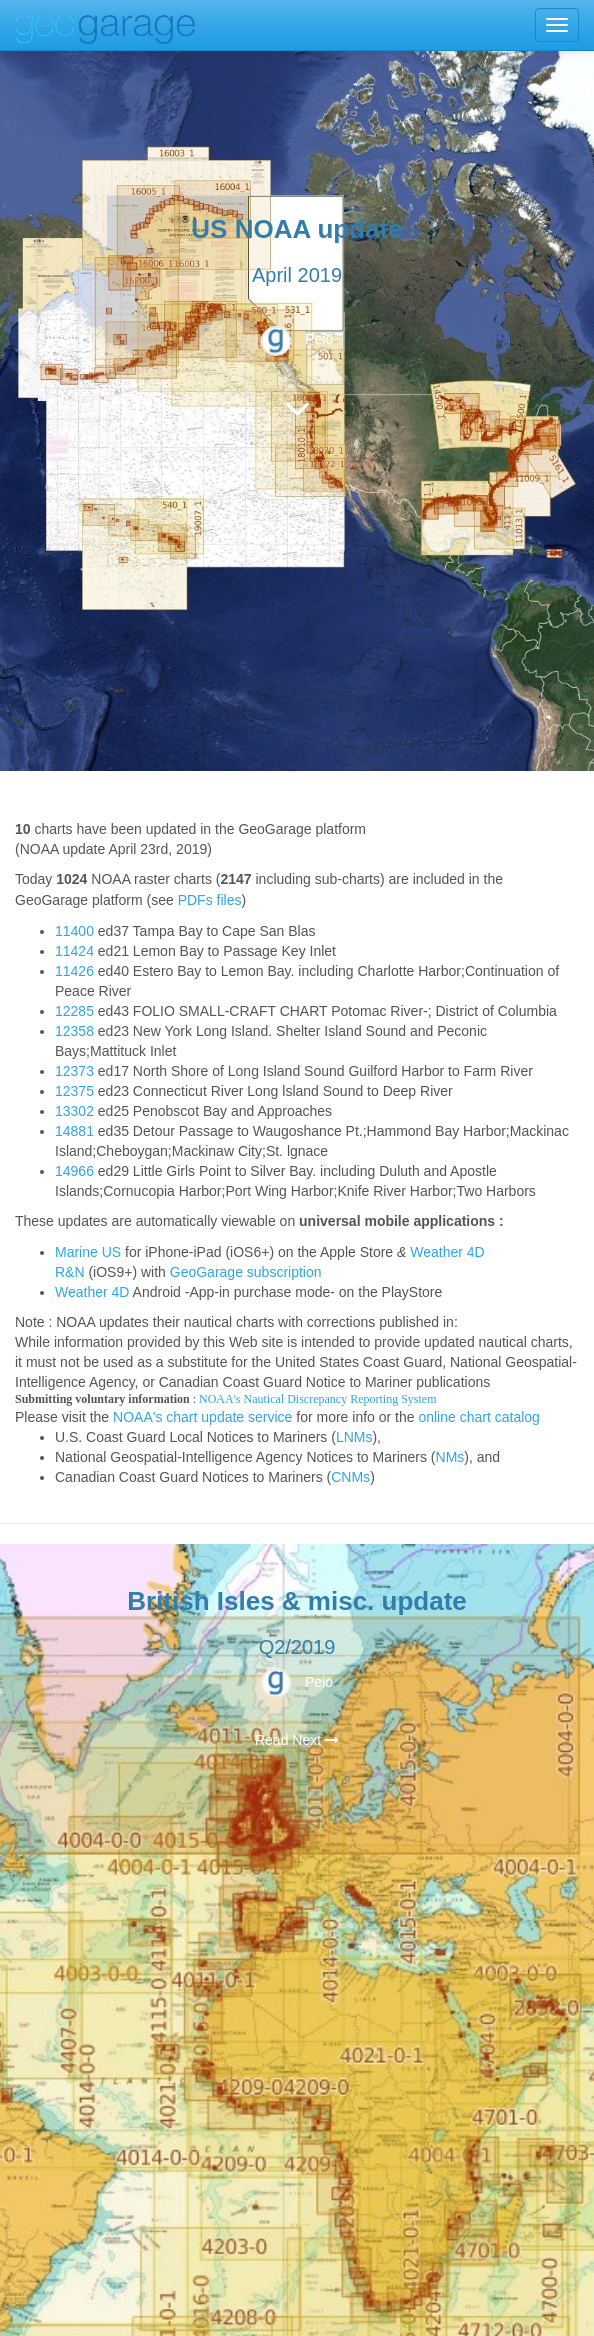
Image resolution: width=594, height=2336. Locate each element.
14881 (74, 1131)
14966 (74, 1171)
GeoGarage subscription (246, 1272)
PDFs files (210, 900)
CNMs (350, 1477)
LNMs (354, 1437)
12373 (74, 1071)
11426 (74, 971)
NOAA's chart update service (202, 1417)
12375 (74, 1091)
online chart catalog (478, 1417)
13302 (74, 1111)
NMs (450, 1457)
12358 (74, 1031)
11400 (74, 931)
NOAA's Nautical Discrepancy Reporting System (317, 1399)
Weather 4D (92, 1292)
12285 (74, 1011)
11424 (74, 951)
